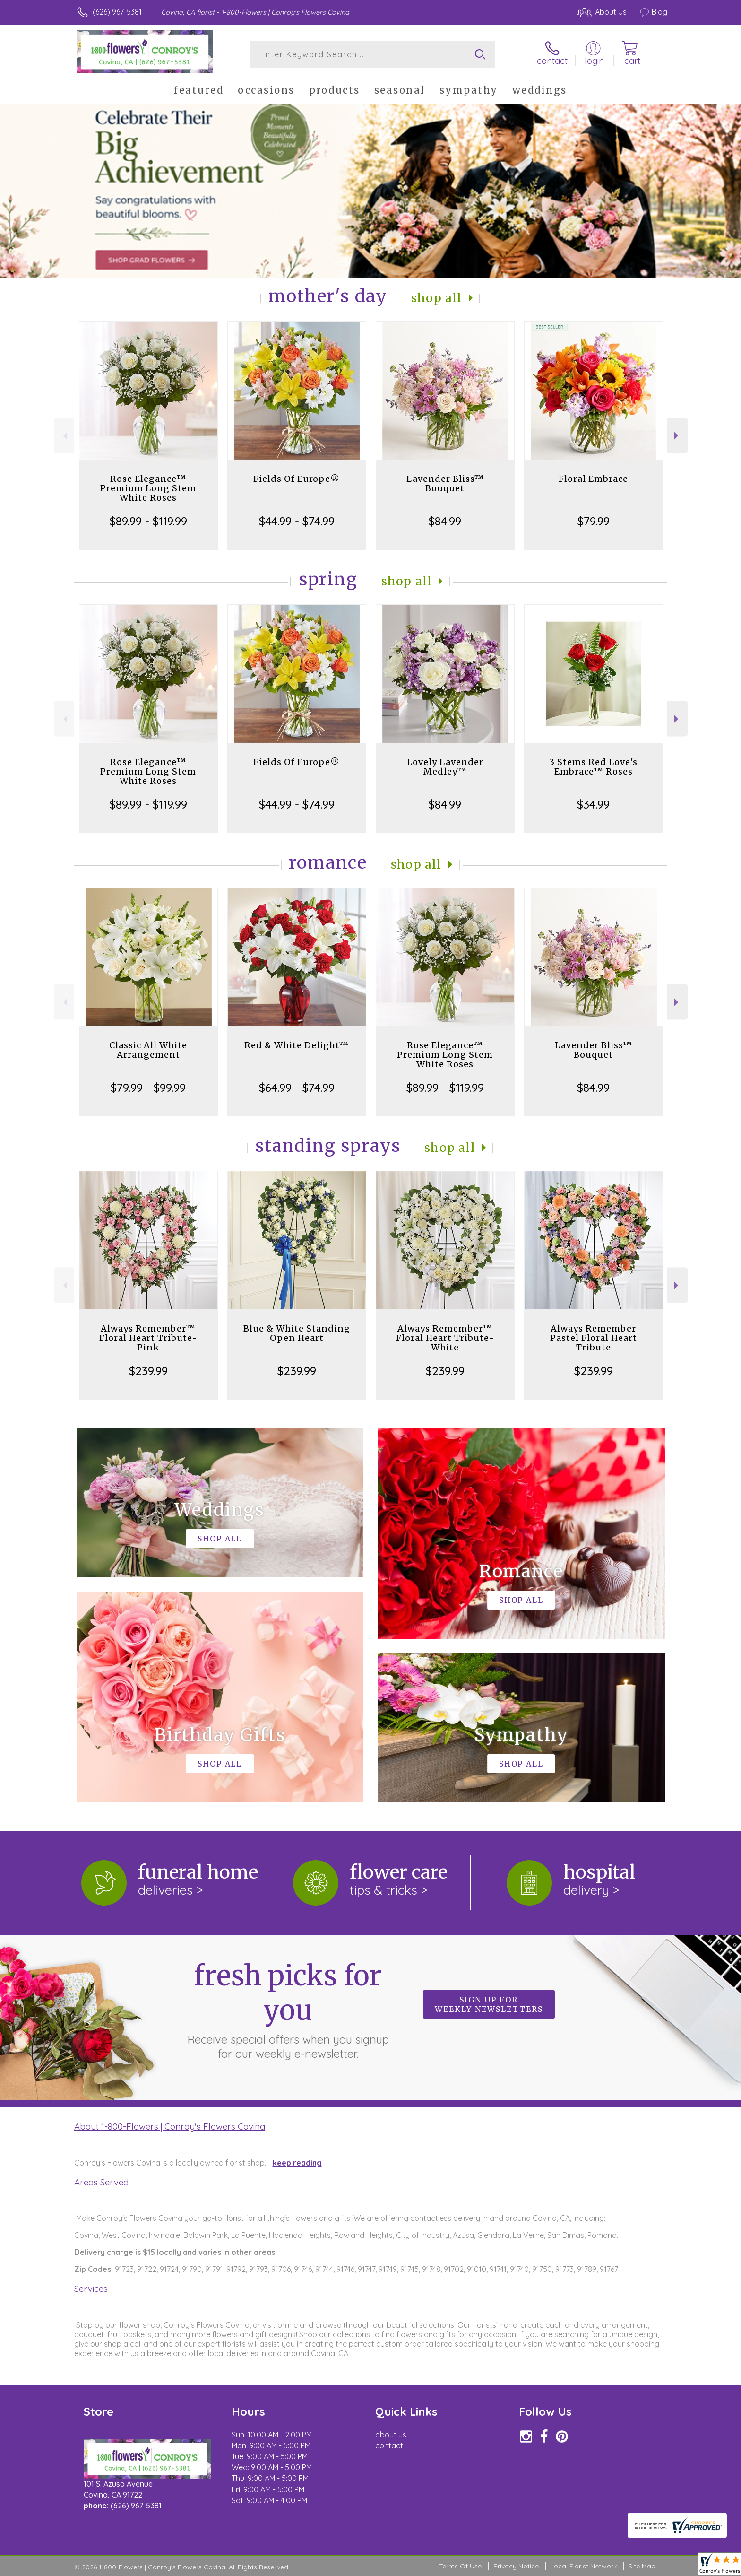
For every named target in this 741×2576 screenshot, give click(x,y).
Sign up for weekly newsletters (489, 2004)
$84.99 (445, 521)
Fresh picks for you (287, 2009)
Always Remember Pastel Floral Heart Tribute (593, 1338)
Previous (64, 435)
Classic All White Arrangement (148, 1050)
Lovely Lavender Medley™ (445, 767)
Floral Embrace (593, 478)
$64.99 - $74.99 (297, 1087)
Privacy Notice (516, 2566)
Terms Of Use (460, 2566)
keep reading (297, 2162)
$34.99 (593, 804)
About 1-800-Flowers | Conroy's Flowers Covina (169, 2126)
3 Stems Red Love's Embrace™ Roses (593, 767)
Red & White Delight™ (296, 1045)
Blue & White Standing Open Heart (296, 1333)
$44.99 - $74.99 (297, 521)
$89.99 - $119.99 (148, 521)
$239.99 (148, 1371)
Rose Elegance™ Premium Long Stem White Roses (148, 488)
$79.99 (593, 521)
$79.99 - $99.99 (148, 1087)
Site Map (642, 2566)
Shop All (436, 298)
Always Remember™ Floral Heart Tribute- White (445, 1338)
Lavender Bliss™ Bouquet (445, 483)
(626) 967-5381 (117, 12)
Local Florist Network (584, 2566)
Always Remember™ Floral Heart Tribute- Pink (148, 1338)
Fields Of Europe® (296, 478)
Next (677, 435)
